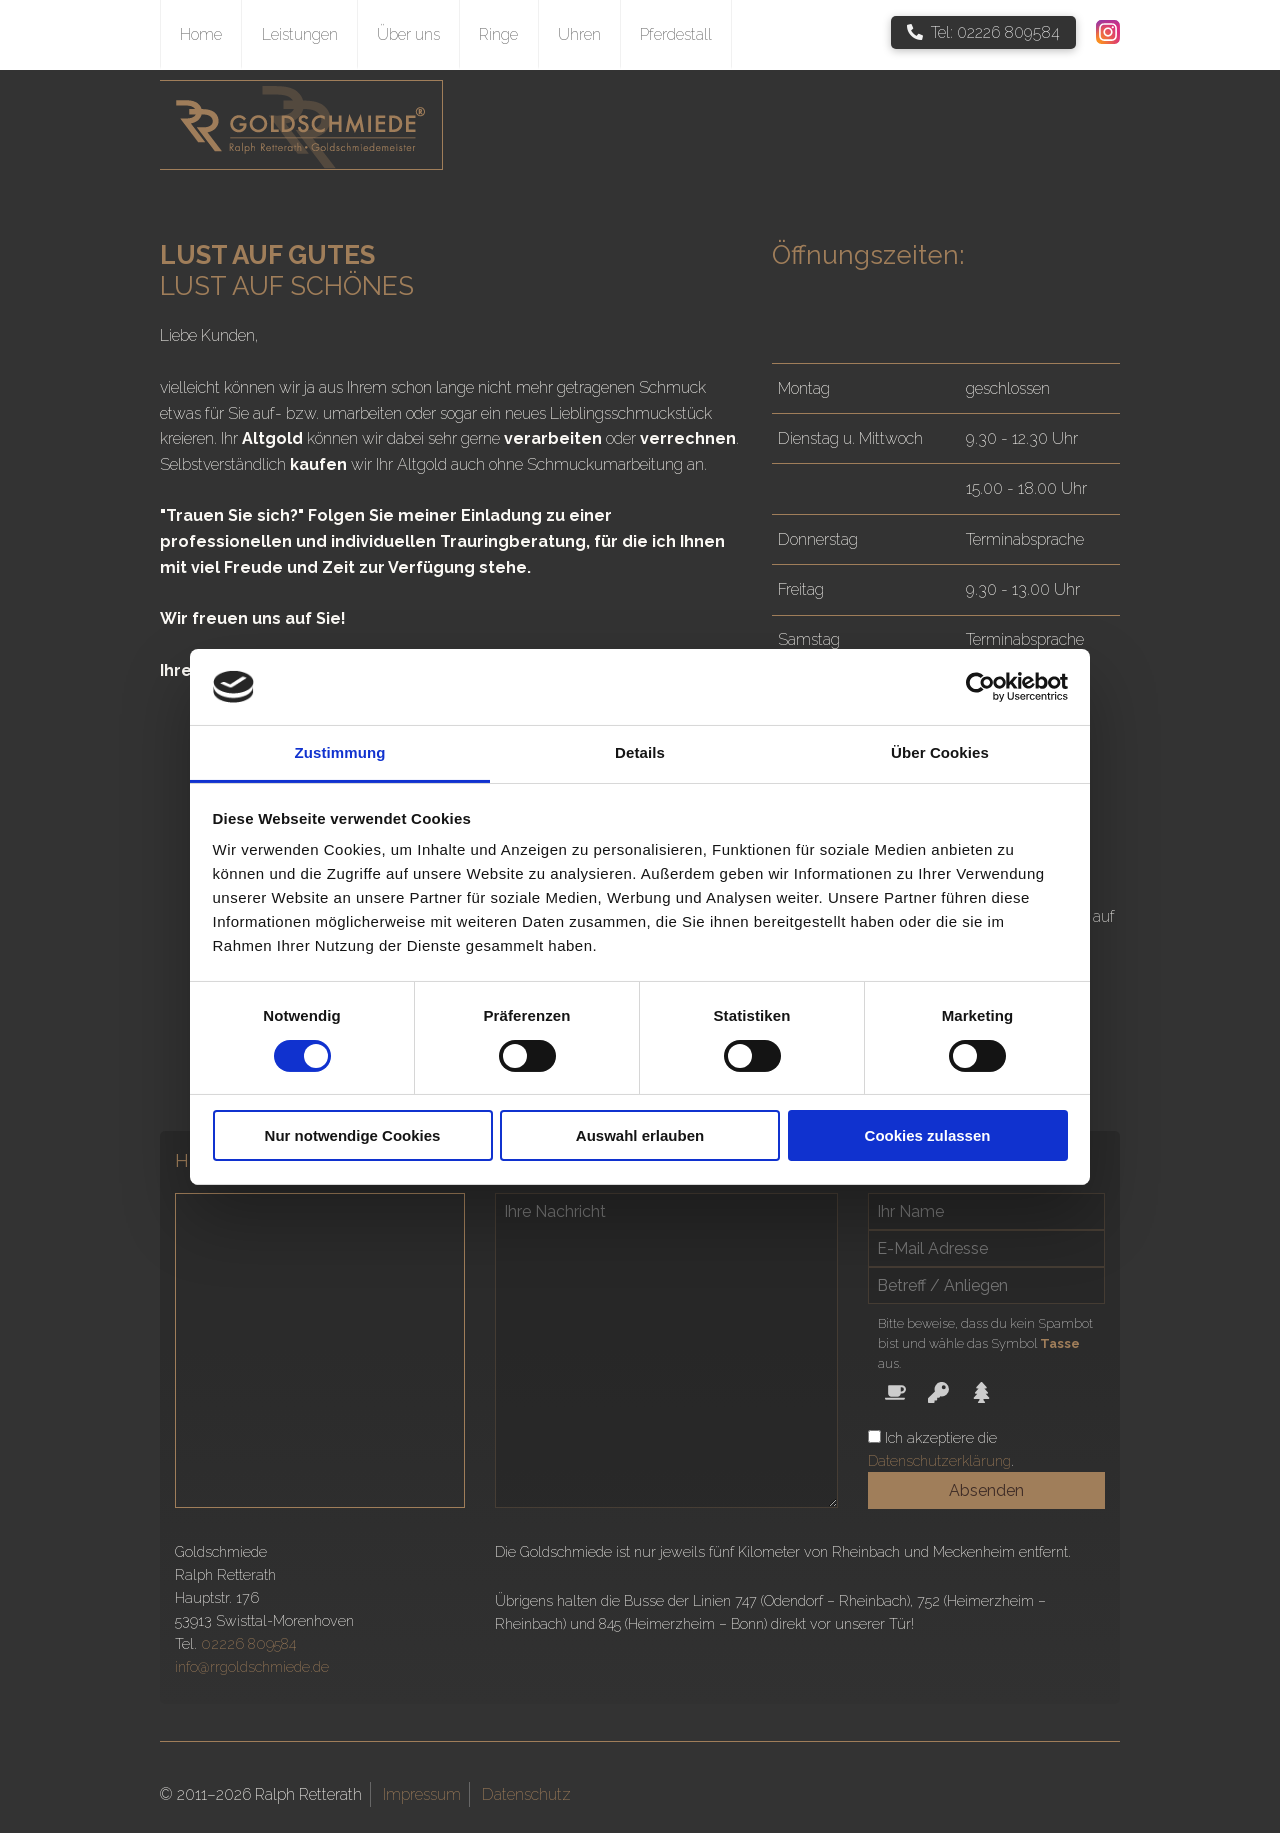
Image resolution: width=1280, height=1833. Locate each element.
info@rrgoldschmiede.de (252, 1666)
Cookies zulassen (928, 1135)
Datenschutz (526, 1794)
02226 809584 (248, 1643)
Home (201, 34)
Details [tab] (640, 752)
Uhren (579, 34)
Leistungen (300, 34)
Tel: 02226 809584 (983, 32)
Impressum (422, 1794)
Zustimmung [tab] (340, 752)
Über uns (408, 34)
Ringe (498, 34)
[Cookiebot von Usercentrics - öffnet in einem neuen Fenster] (980, 687)
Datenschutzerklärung (939, 1460)
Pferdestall (676, 34)
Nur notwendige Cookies (353, 1135)
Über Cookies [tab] (940, 752)
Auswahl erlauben (640, 1135)
